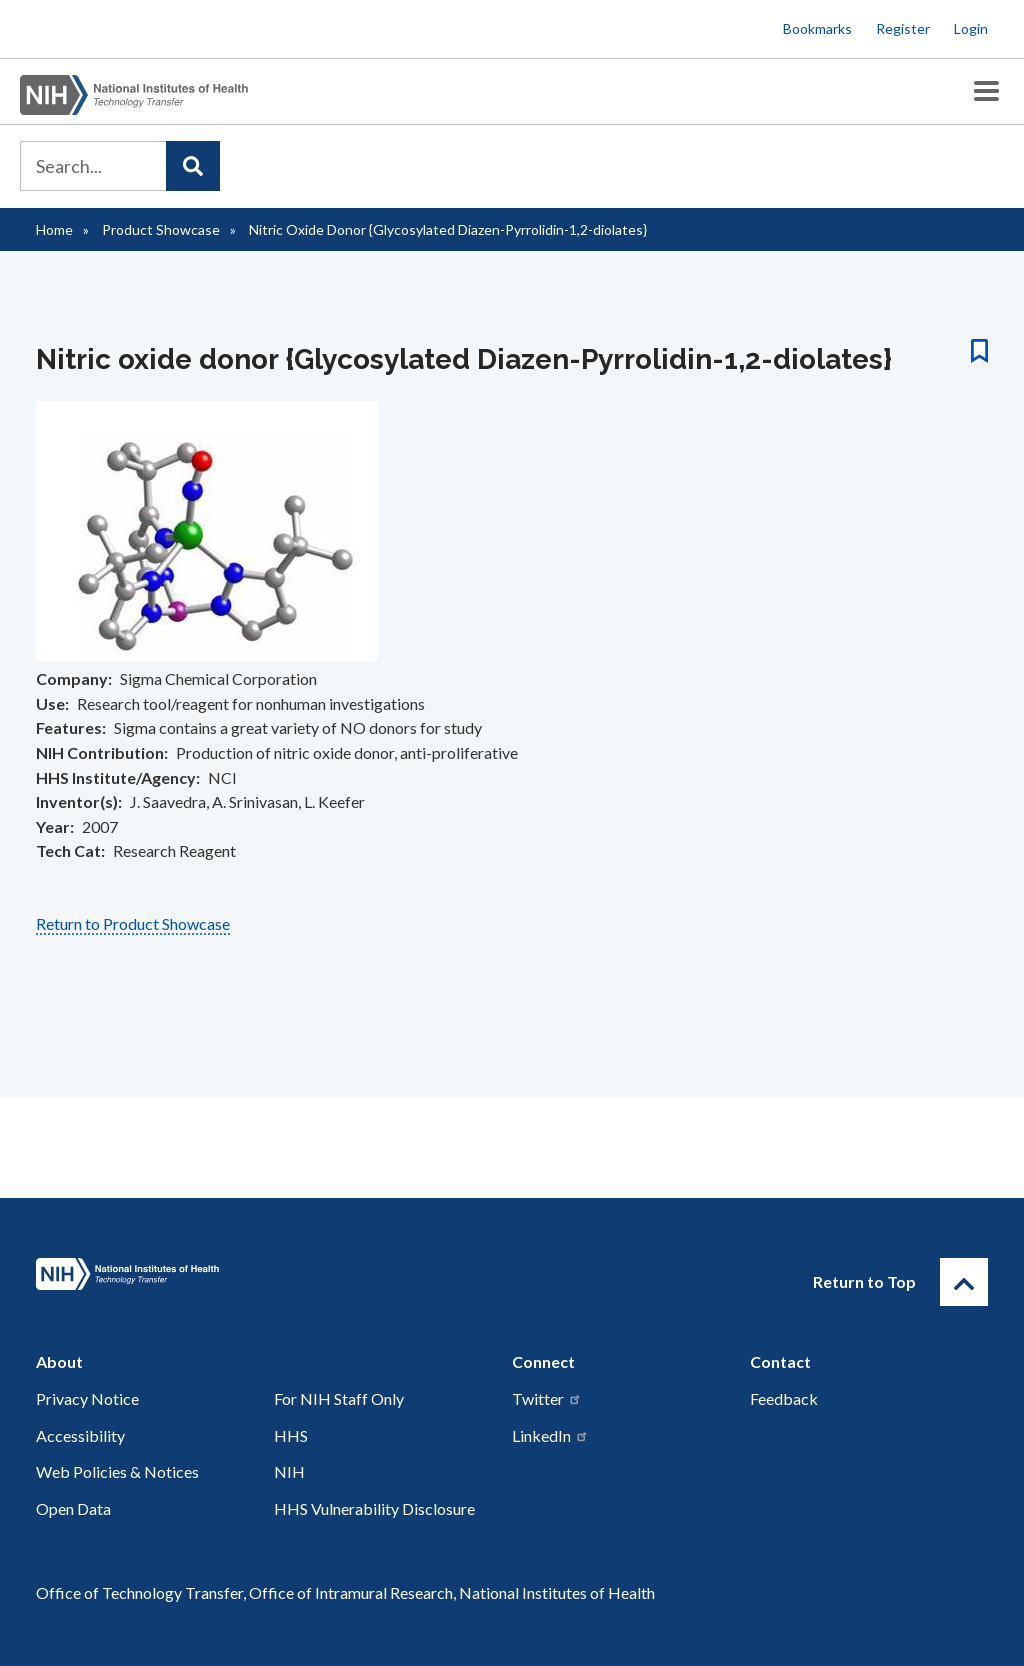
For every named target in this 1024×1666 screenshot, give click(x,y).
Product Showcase (161, 229)
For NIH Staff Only (339, 1398)
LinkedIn (550, 1435)
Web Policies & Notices (117, 1471)
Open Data (73, 1508)
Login (971, 28)
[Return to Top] (964, 1282)
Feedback (784, 1398)
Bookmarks (817, 28)
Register (903, 28)
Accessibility (80, 1435)
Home (54, 229)
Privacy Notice (87, 1398)
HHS (291, 1435)
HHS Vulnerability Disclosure (374, 1508)
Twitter (547, 1398)
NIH (289, 1471)
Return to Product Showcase (133, 923)
